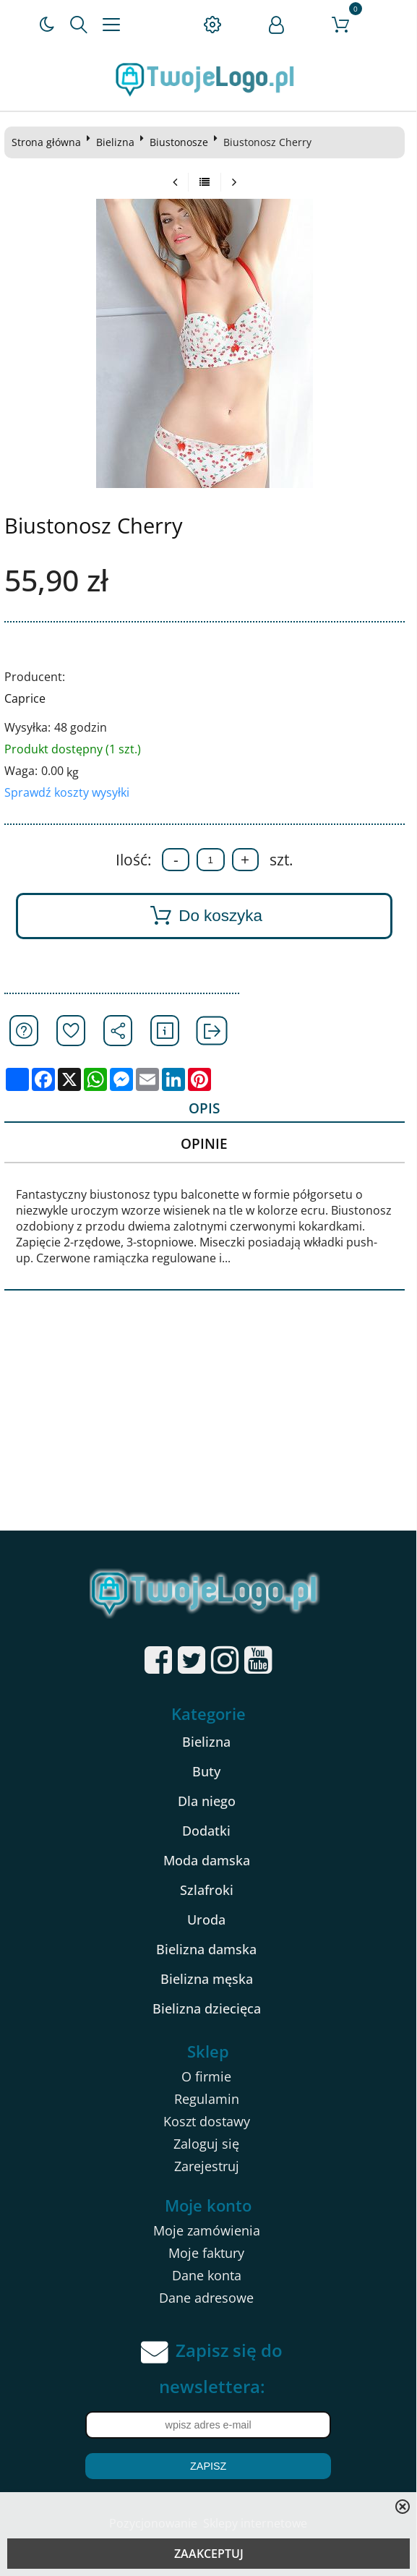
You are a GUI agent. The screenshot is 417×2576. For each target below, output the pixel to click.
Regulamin (206, 2099)
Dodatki (206, 1830)
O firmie (206, 2076)
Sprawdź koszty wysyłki (66, 792)
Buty (206, 1771)
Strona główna (46, 142)
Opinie (204, 1143)
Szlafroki (206, 1890)
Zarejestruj (206, 2166)
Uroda (206, 1919)
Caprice (25, 698)
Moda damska (206, 1860)
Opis (204, 1108)
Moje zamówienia (206, 2230)
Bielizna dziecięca (206, 2008)
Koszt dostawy (206, 2121)
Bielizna (115, 142)
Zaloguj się (206, 2143)
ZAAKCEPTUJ (209, 2554)
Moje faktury (206, 2253)
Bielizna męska (206, 1978)
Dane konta (206, 2275)
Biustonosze (179, 142)
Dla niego (207, 1801)
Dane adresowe (206, 2297)
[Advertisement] (208, 1422)
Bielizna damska (206, 1949)
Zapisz (208, 2466)
